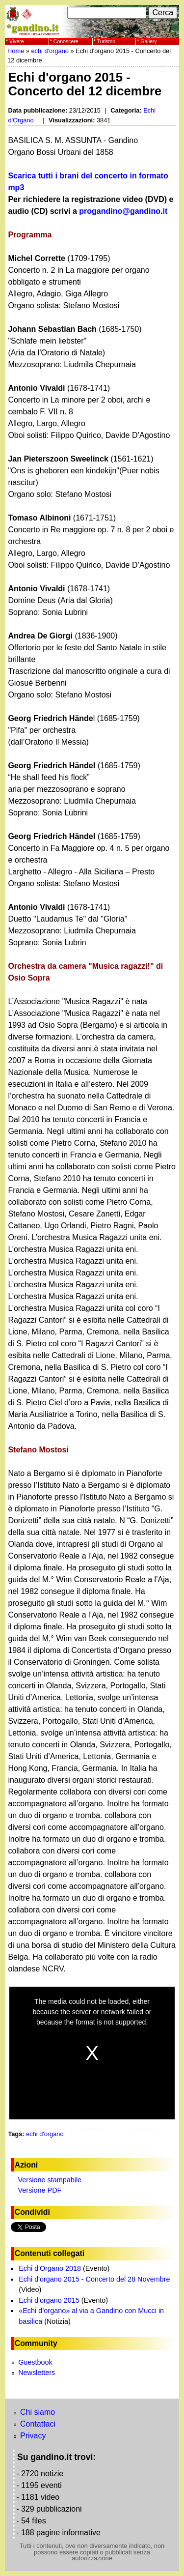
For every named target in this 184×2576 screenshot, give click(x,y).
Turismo (106, 41)
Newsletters (36, 2372)
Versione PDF (40, 2190)
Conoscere (66, 41)
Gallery (148, 41)
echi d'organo (49, 51)
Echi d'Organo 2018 (50, 2268)
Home (15, 51)
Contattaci (37, 2424)
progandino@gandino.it (123, 211)
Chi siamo (37, 2412)
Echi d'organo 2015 (49, 2300)
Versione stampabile (50, 2180)
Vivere (16, 41)
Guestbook (35, 2362)
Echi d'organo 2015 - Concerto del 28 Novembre (94, 2279)
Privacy (33, 2435)
